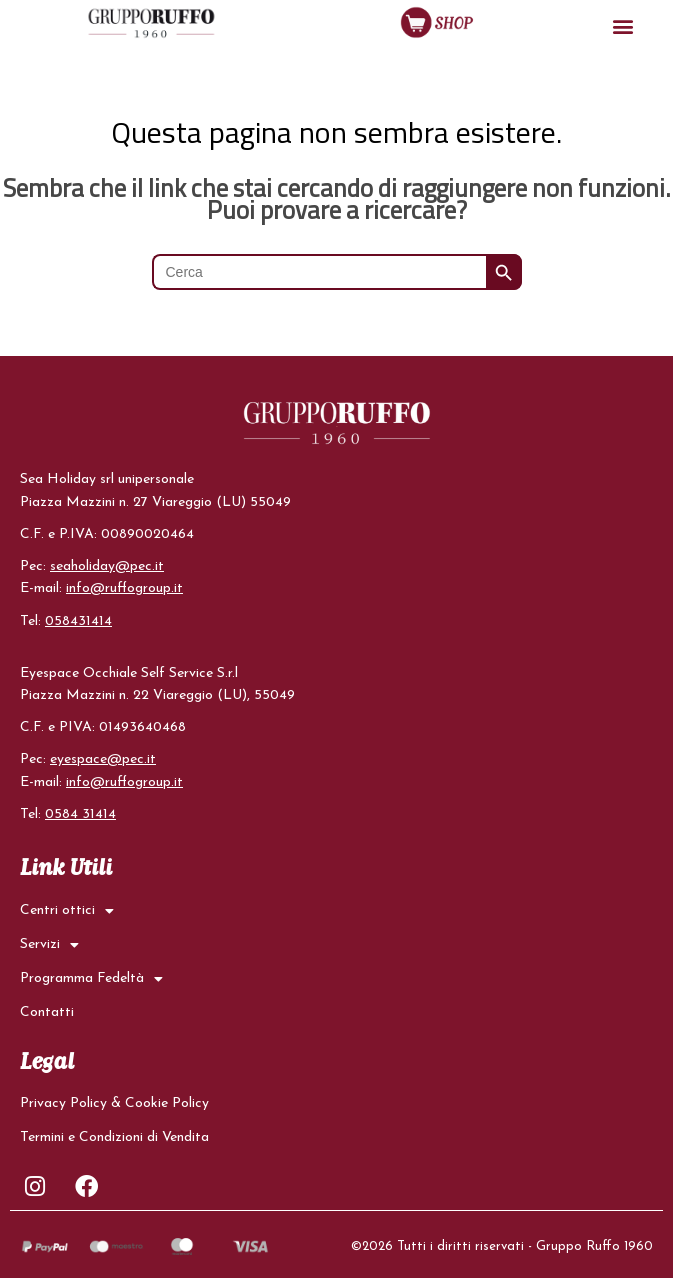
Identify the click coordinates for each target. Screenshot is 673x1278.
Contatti (47, 1011)
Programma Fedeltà (91, 978)
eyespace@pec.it (103, 759)
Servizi (49, 944)
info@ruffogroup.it (124, 588)
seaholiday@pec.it (107, 566)
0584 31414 (80, 813)
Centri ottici (67, 910)
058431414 (78, 620)
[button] (622, 25)
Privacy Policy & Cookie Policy (114, 1102)
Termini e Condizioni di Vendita (114, 1136)
